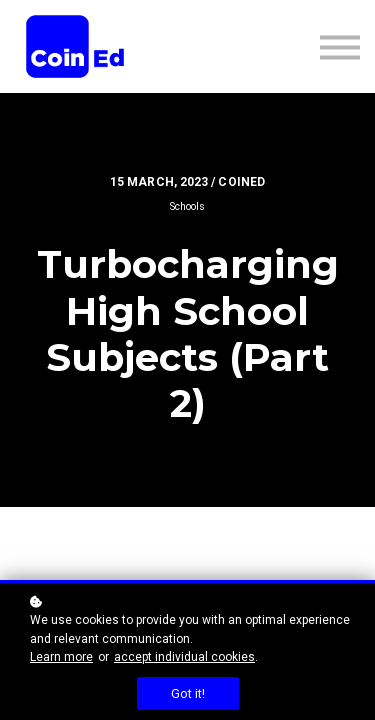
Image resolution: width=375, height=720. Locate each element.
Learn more (61, 657)
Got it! (188, 693)
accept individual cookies (184, 657)
